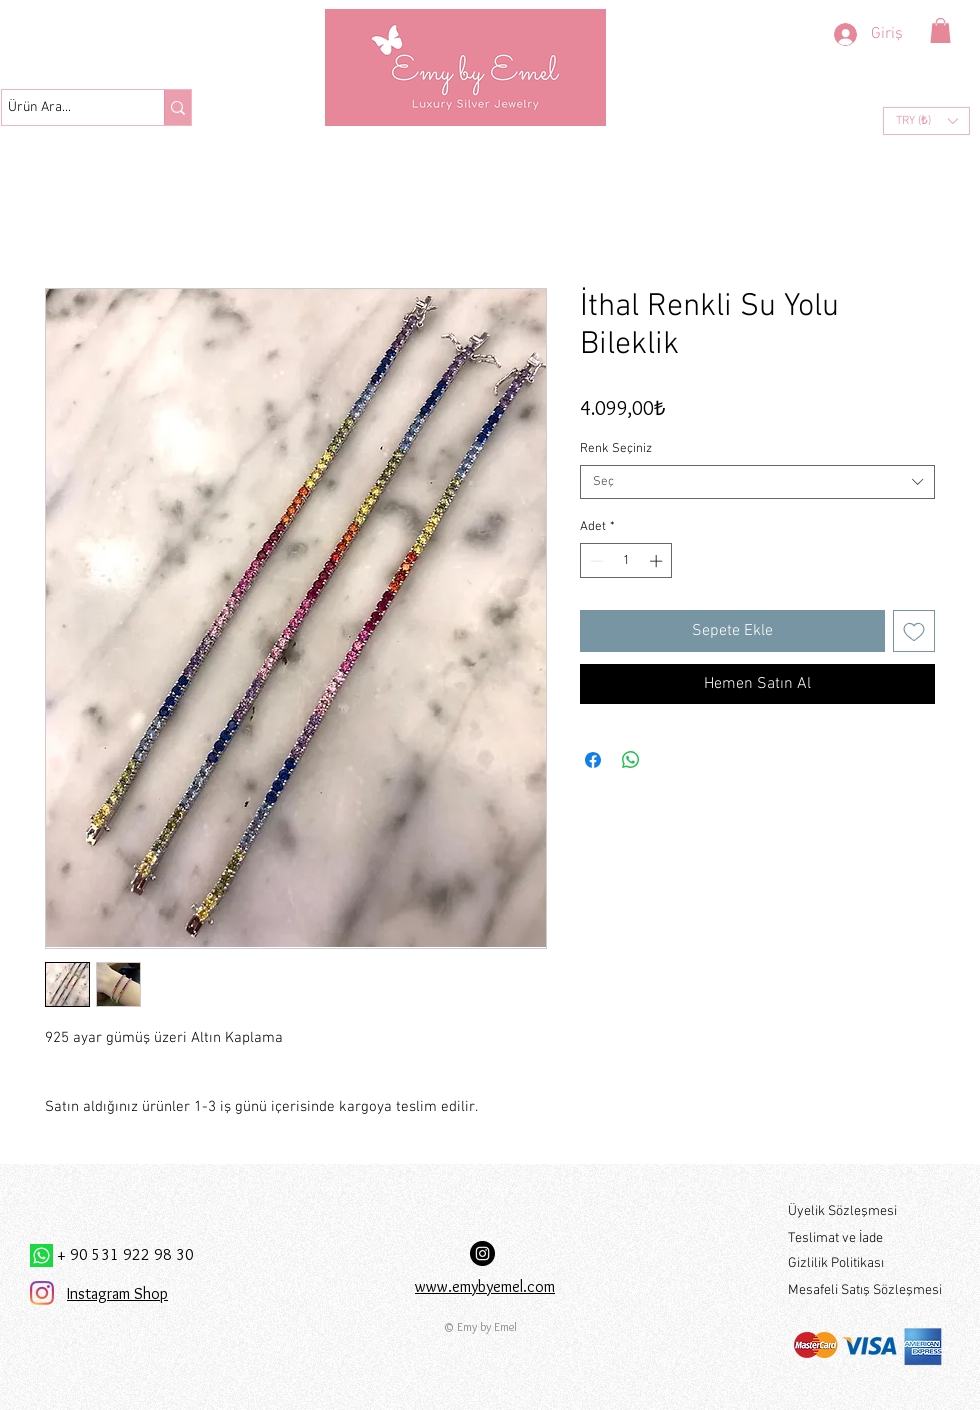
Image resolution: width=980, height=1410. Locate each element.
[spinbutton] (626, 561)
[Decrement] (595, 561)
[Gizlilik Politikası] (865, 1264)
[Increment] (658, 561)
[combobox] (757, 482)
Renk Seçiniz (616, 449)
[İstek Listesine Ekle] (914, 631)
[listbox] (926, 121)
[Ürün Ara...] (65, 108)
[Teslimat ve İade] (865, 1239)
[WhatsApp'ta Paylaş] (631, 760)
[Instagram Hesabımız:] (482, 1253)
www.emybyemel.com (485, 1286)
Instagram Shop (117, 1293)
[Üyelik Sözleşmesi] (865, 1212)
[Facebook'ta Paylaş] (593, 760)
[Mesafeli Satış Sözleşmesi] (866, 1291)
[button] (940, 30)
